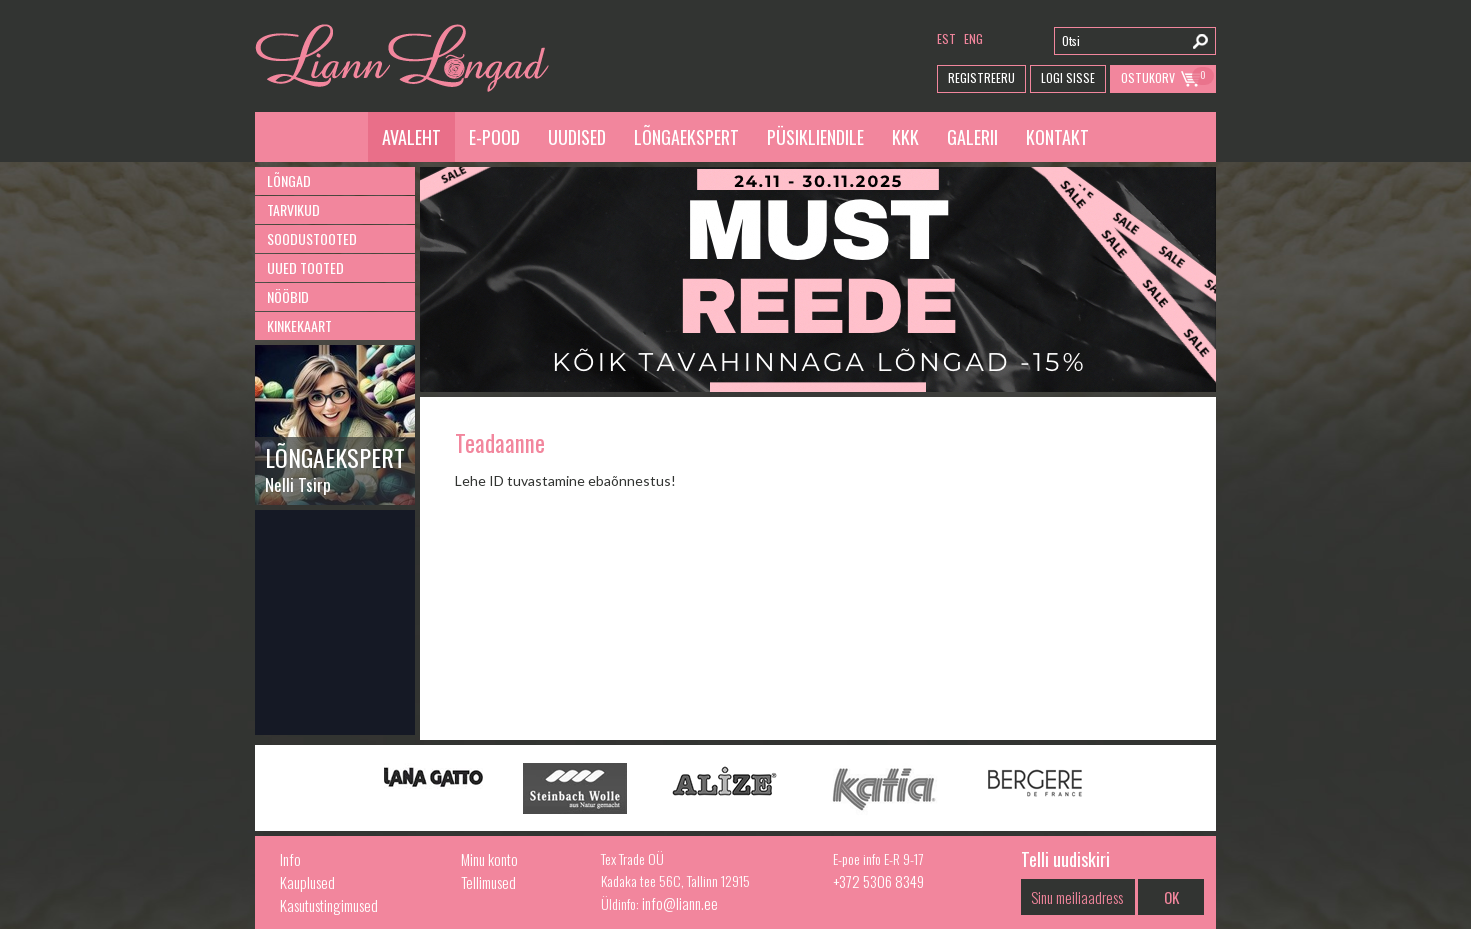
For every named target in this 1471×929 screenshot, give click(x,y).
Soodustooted (312, 238)
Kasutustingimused (329, 905)
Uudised (577, 137)
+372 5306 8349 (878, 881)
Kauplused (307, 882)
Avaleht (411, 137)
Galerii (972, 137)
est (946, 38)
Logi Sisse (1068, 77)
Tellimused (488, 882)
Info (290, 859)
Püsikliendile (815, 137)
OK (1171, 897)
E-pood (494, 137)
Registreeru (981, 77)
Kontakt (1057, 137)
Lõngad (289, 180)
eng (973, 38)
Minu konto (489, 859)
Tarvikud (293, 209)
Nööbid (288, 296)
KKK (905, 137)
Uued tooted (305, 267)
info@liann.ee (680, 903)
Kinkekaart (299, 325)
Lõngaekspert (686, 137)
